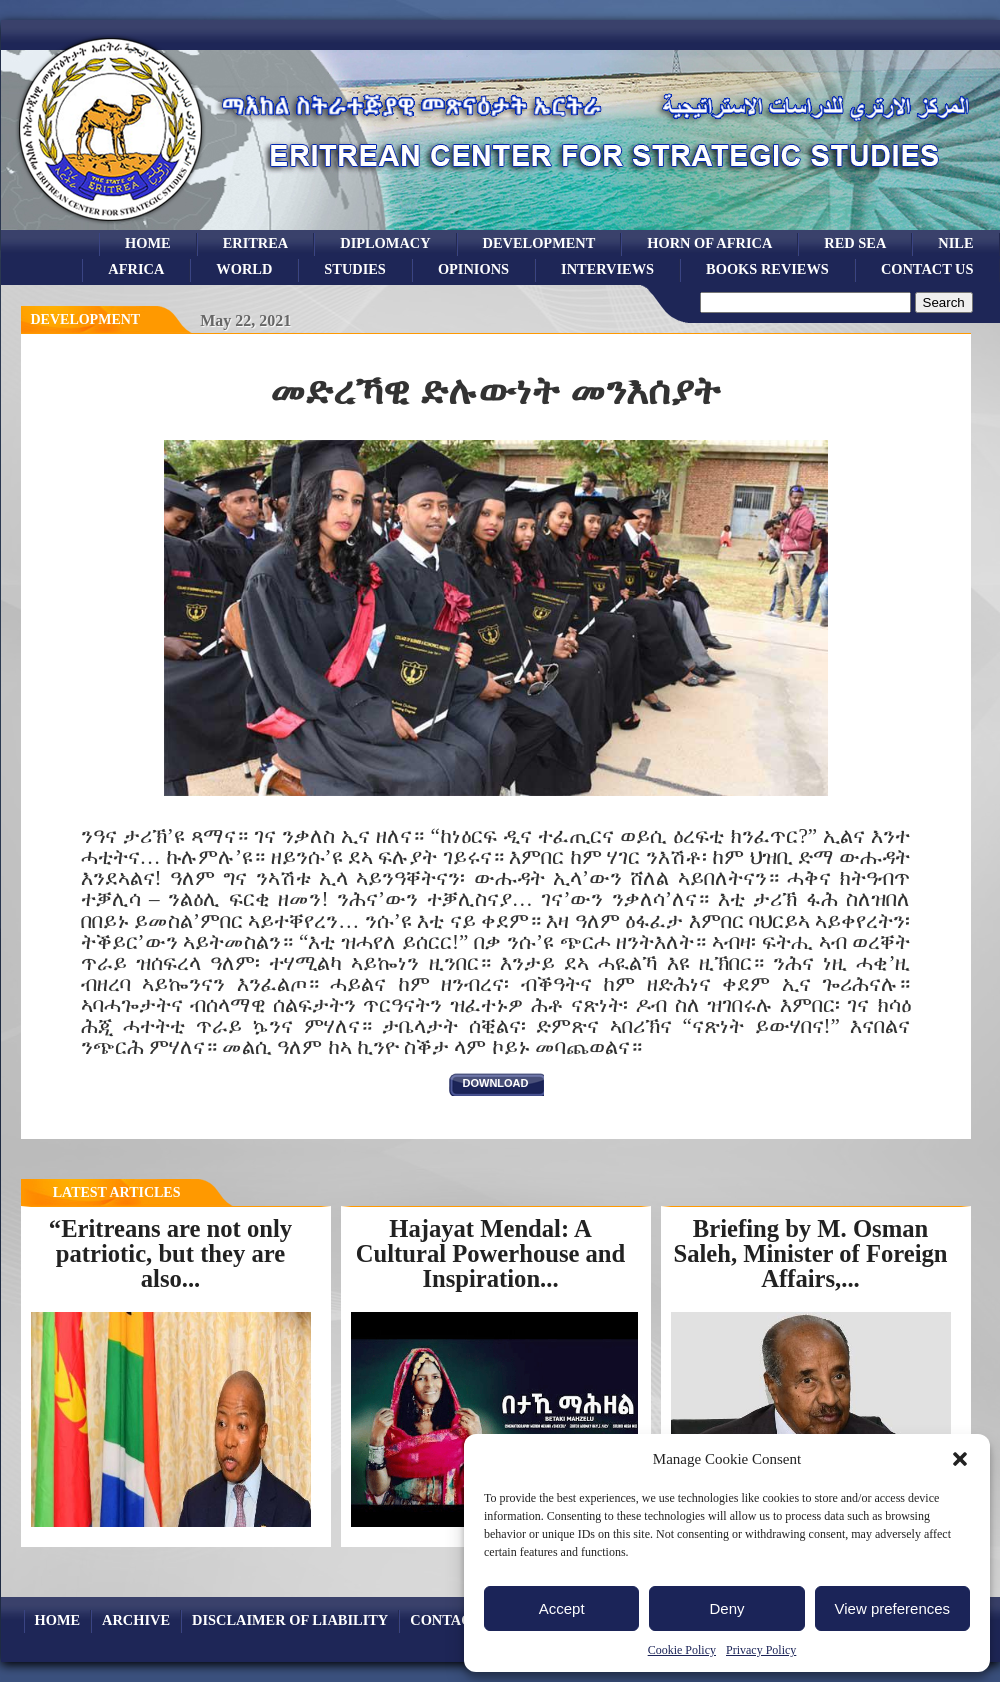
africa (136, 269)
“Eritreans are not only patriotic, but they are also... (170, 1253)
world (244, 269)
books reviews (767, 269)
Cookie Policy (682, 1650)
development (539, 243)
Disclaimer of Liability (290, 1620)
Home (148, 243)
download (496, 1083)
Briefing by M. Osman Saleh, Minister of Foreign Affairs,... (810, 1253)
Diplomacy (385, 243)
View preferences (893, 1608)
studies (355, 269)
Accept (562, 1608)
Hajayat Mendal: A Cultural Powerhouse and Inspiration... (491, 1253)
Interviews (607, 269)
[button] (960, 1459)
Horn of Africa (709, 243)
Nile (955, 243)
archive (136, 1620)
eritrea (256, 243)
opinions (473, 269)
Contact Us (927, 269)
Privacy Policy (761, 1650)
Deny (726, 1608)
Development (86, 319)
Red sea (855, 243)
